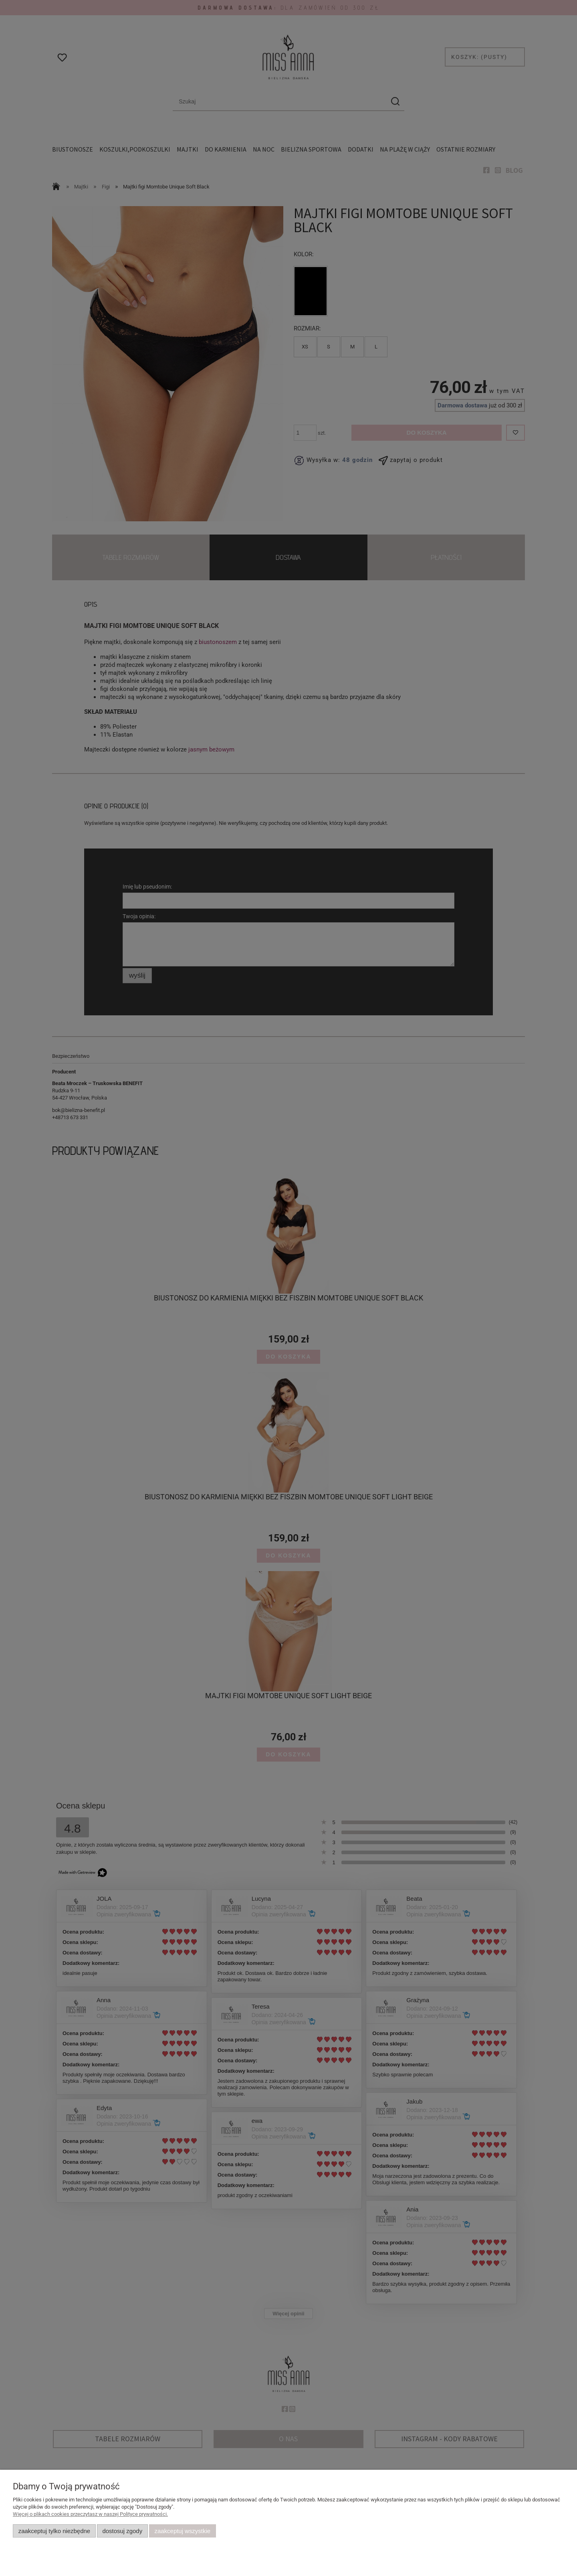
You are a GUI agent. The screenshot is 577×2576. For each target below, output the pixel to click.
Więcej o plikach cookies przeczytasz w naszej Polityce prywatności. (90, 2514)
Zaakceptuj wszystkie (182, 2530)
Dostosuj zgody (122, 2530)
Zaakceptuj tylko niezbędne (54, 2530)
